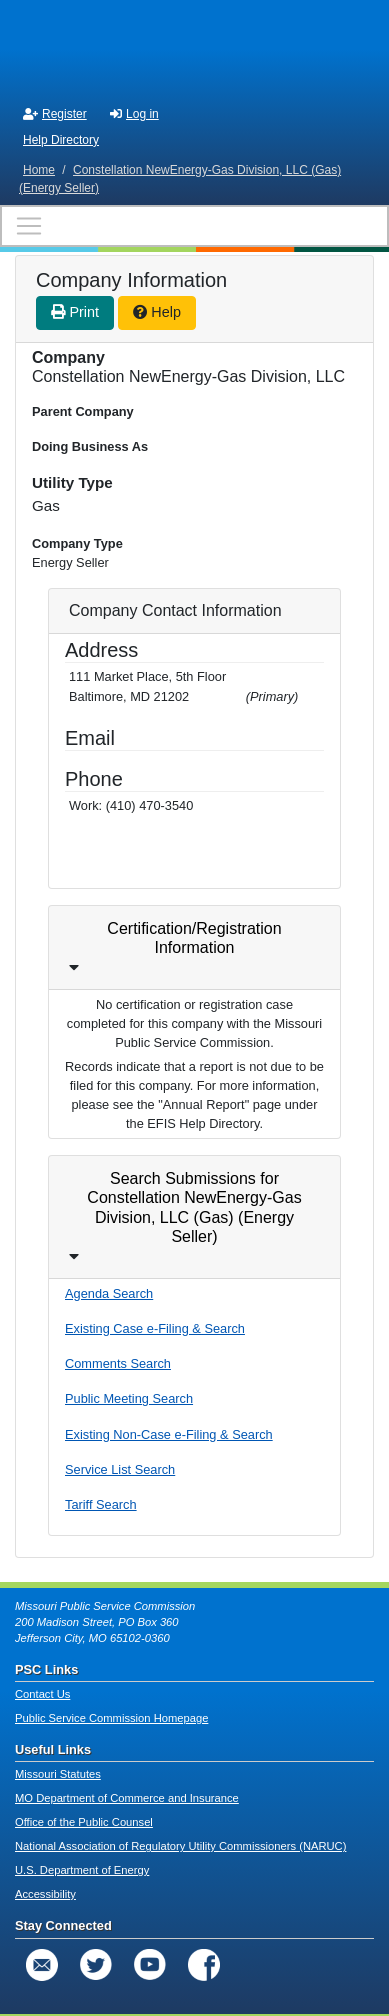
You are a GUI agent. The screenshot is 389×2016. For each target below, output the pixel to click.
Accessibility (45, 1894)
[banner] (195, 48)
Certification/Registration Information (194, 938)
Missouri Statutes (58, 1774)
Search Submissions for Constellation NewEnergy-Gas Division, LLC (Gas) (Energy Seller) (194, 1207)
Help (157, 312)
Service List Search (120, 1469)
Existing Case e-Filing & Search (155, 1328)
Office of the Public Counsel (84, 1822)
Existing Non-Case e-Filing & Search (169, 1434)
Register (55, 114)
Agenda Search (109, 1293)
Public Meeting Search (129, 1398)
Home (39, 170)
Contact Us (42, 1694)
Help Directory (61, 140)
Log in (134, 114)
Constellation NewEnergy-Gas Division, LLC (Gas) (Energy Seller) (180, 179)
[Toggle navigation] (194, 226)
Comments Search (118, 1363)
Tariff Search (101, 1504)
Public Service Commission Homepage (111, 1718)
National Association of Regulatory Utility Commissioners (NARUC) (180, 1846)
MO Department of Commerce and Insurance (127, 1798)
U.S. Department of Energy (82, 1870)
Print (75, 312)
